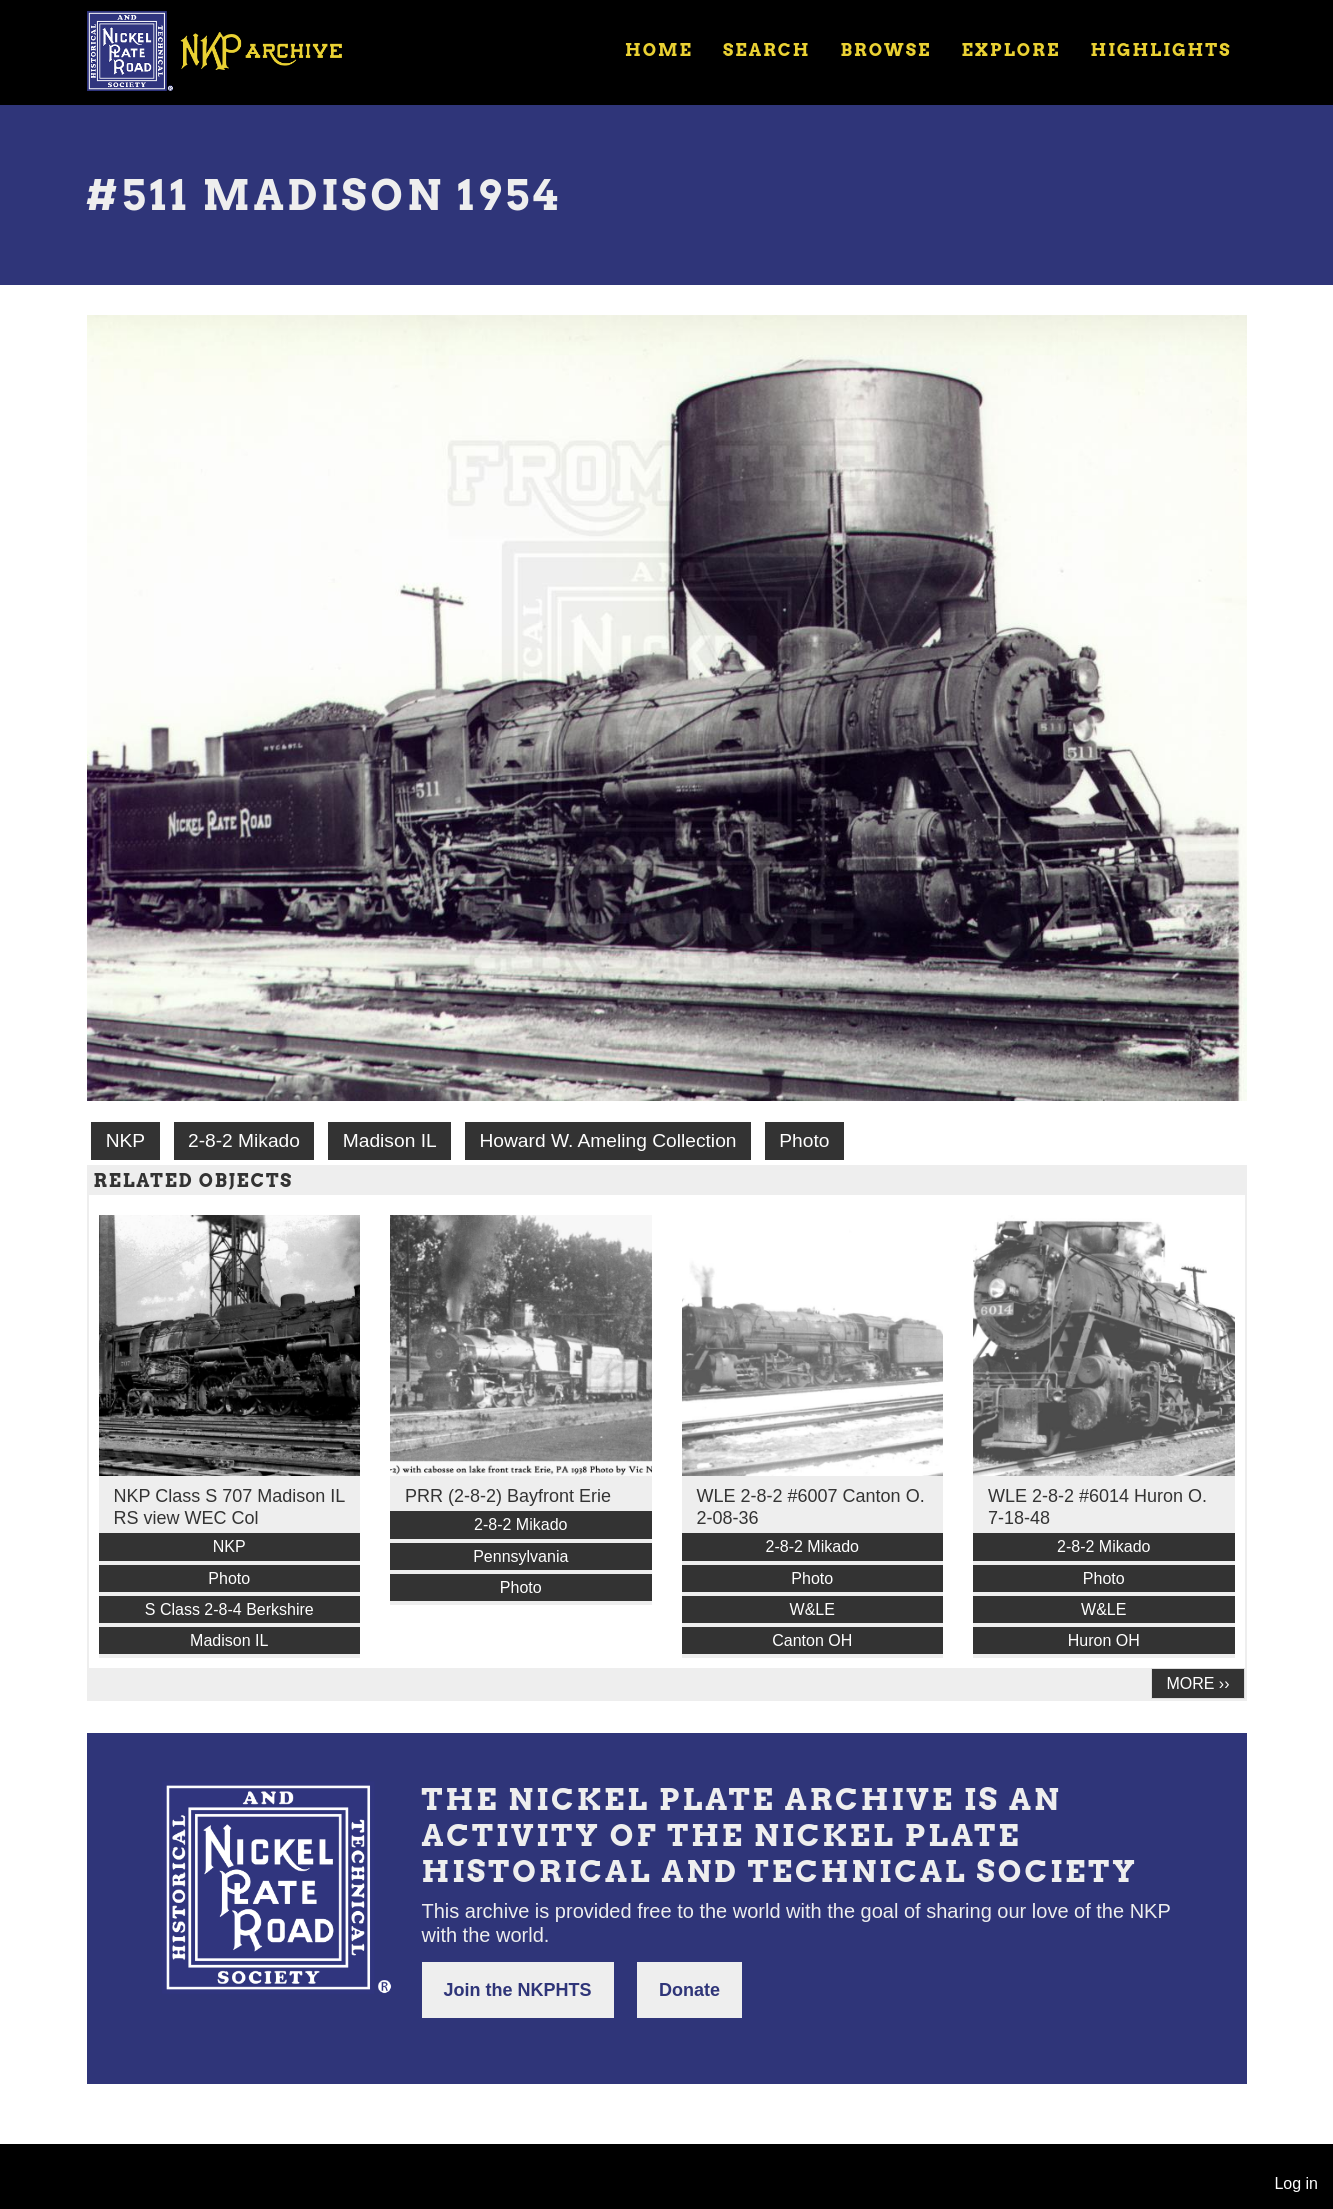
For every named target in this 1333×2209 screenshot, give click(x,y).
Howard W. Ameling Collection (607, 1140)
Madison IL (390, 1140)
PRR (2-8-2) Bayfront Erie (508, 1496)
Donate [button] (689, 1990)
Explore (1010, 50)
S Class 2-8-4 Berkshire (229, 1609)
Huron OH (1104, 1640)
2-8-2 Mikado (244, 1140)
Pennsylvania (520, 1556)
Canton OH (812, 1640)
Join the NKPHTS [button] (518, 1990)
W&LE (812, 1609)
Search (766, 50)
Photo (804, 1140)
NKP (125, 1140)
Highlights (1160, 50)
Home (659, 50)
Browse (885, 50)
